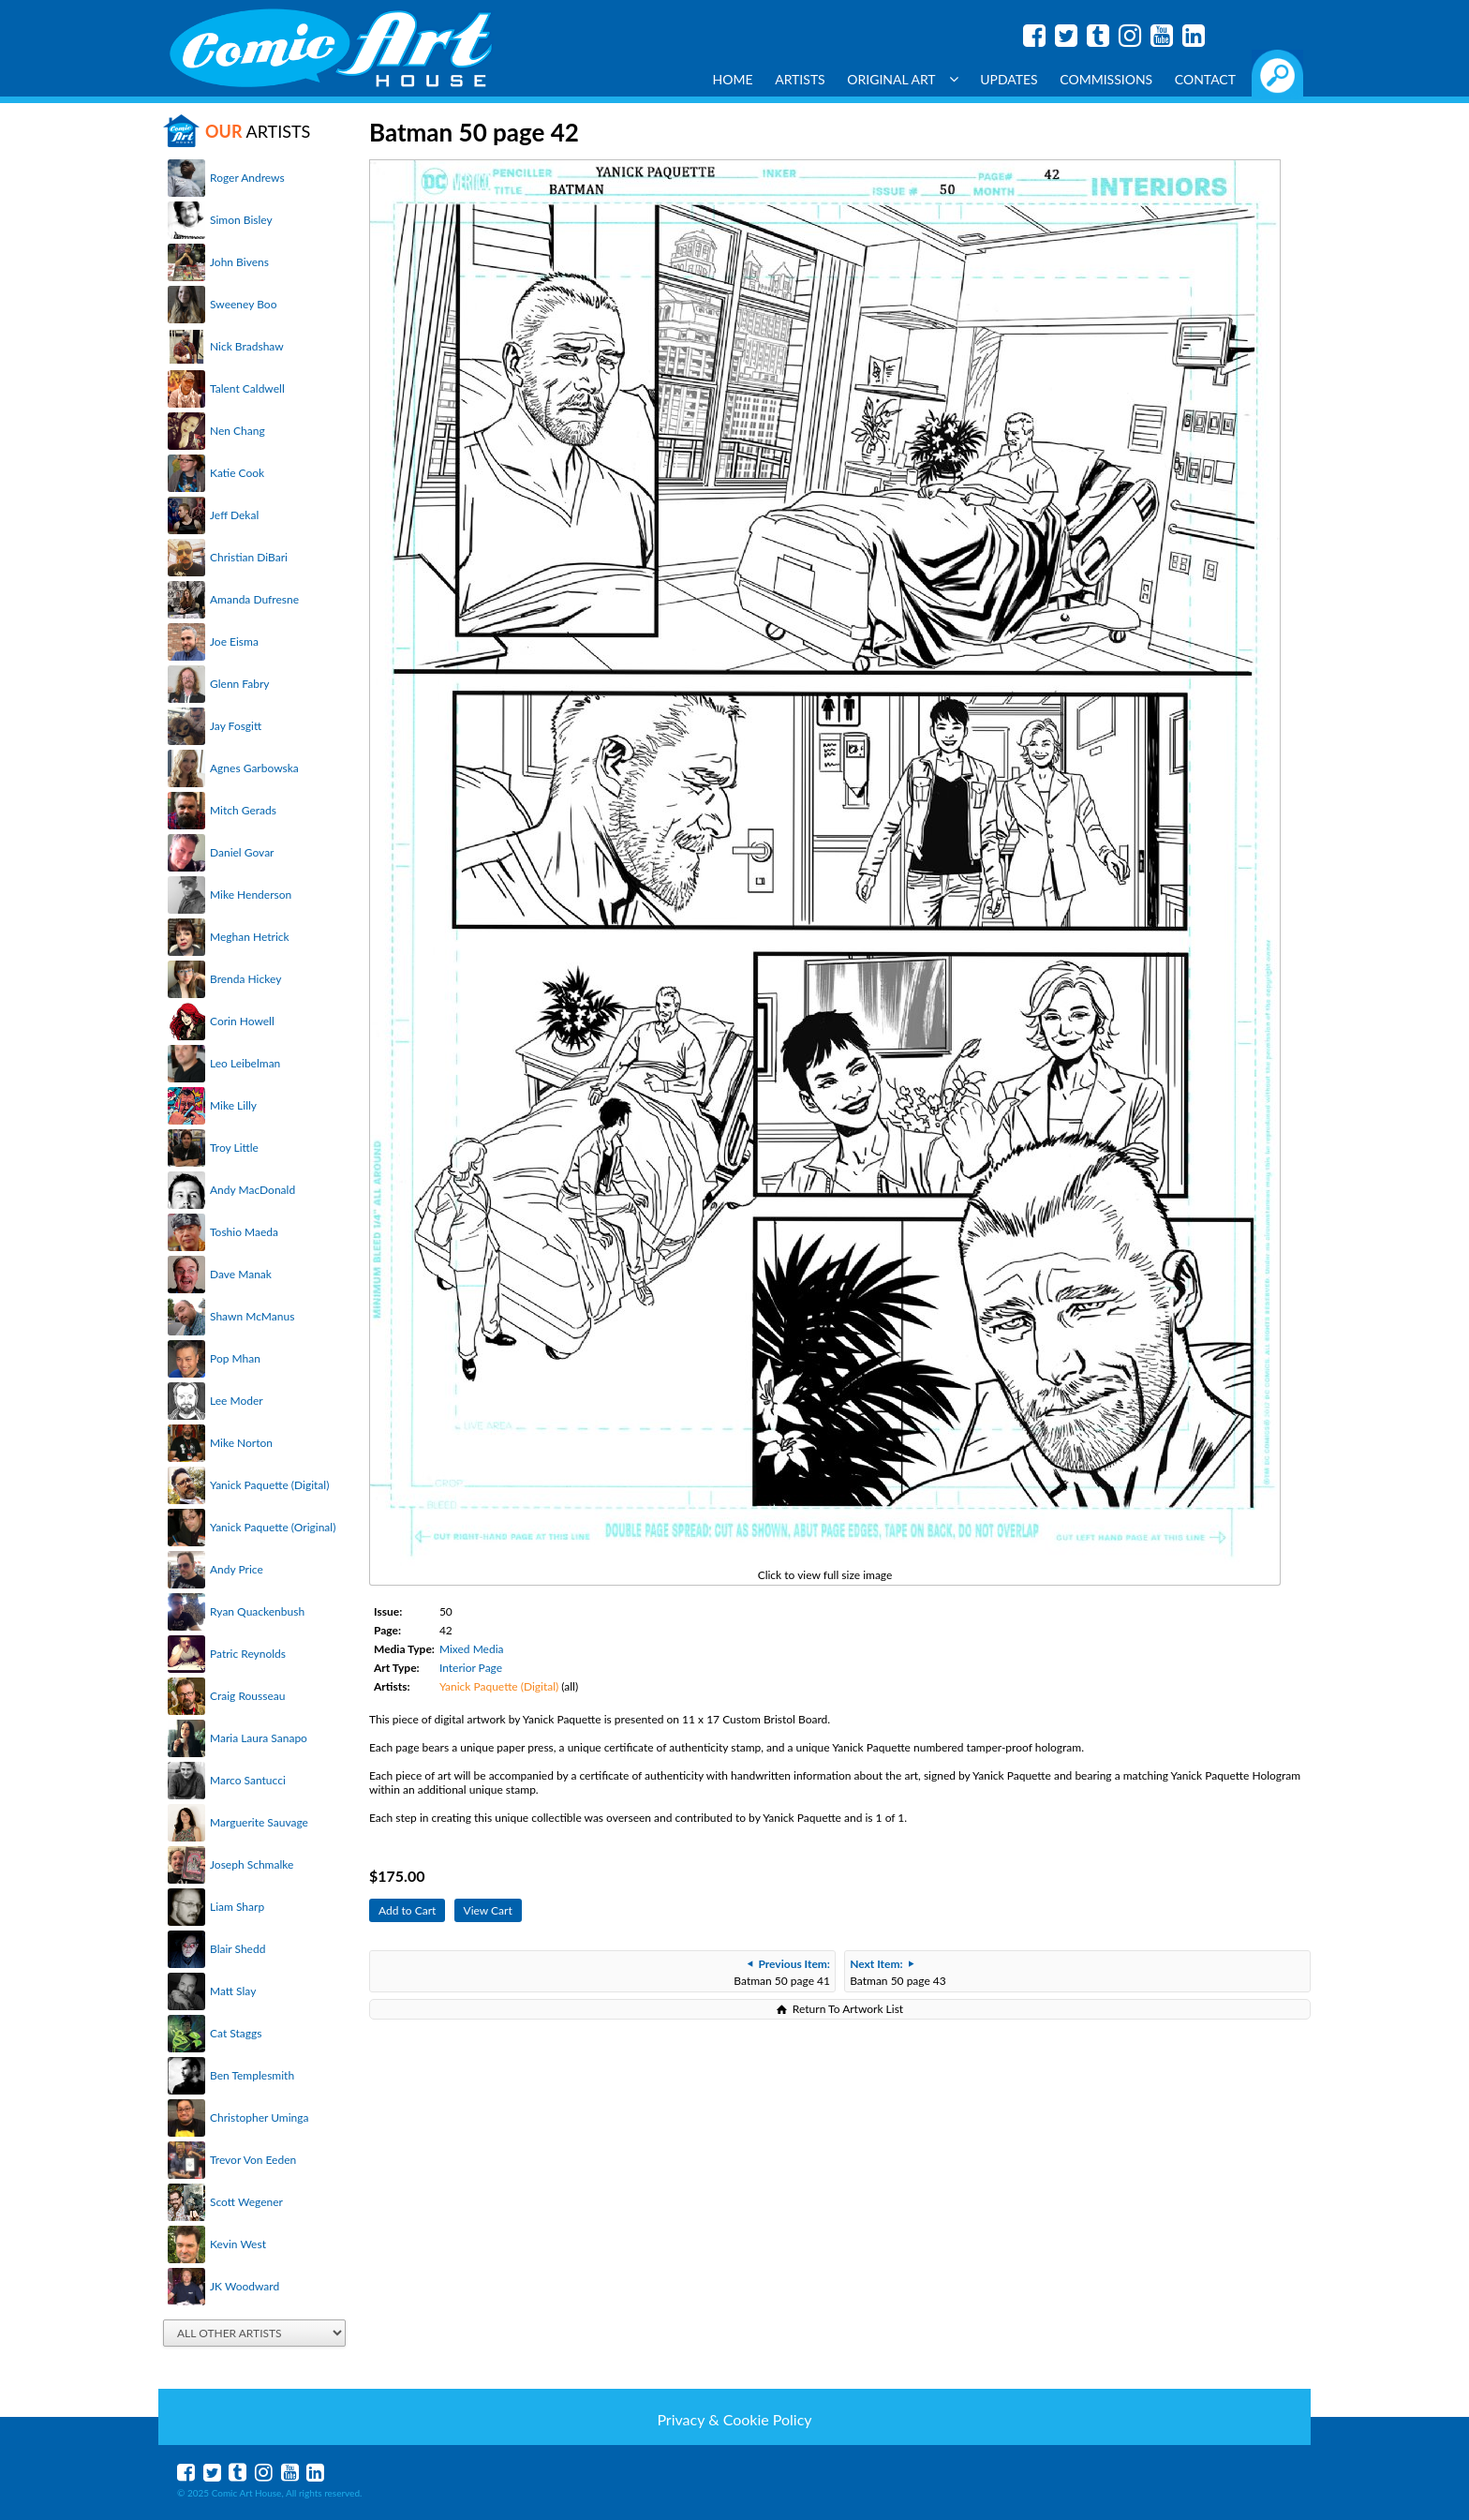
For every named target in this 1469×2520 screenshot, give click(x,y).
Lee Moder (236, 1401)
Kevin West (238, 2244)
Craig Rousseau (247, 1696)
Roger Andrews (247, 178)
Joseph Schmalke (251, 1864)
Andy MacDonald (252, 1190)
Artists (800, 79)
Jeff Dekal (234, 515)
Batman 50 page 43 (898, 1972)
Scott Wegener (246, 2202)
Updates (1009, 79)
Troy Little (234, 1148)
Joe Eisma (234, 641)
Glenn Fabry (240, 684)
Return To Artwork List (848, 2009)
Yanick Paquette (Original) (272, 1527)
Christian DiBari (249, 557)
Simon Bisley (241, 220)
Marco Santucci (248, 1780)
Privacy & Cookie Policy (734, 2419)
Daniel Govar (242, 852)
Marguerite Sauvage (259, 1822)
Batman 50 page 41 (782, 1972)
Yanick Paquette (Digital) (269, 1485)
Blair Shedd (237, 1949)
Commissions (1106, 79)
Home (733, 79)
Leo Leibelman (245, 1063)
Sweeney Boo (243, 304)
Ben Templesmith (252, 2075)
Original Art (902, 79)
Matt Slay (233, 1991)
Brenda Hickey (245, 979)
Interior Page (470, 1668)
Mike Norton (241, 1443)
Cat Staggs (235, 2033)
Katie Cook (237, 473)
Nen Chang (237, 431)
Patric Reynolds (248, 1654)
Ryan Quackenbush (257, 1611)
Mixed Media (471, 1649)
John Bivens (239, 262)
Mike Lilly (233, 1105)
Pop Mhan (235, 1358)
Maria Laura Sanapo (258, 1738)
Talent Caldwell (247, 388)
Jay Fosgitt (235, 726)
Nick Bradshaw (247, 346)
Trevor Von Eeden (253, 2160)
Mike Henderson (250, 894)
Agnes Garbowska (254, 768)
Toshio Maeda (244, 1232)
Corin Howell (242, 1021)
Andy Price (236, 1569)
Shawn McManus (252, 1316)
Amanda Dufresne (254, 599)
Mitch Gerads (243, 810)
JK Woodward (244, 2286)
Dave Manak (241, 1274)
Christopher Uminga (259, 2117)
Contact (1205, 79)
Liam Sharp (237, 1907)
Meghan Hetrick (249, 937)
